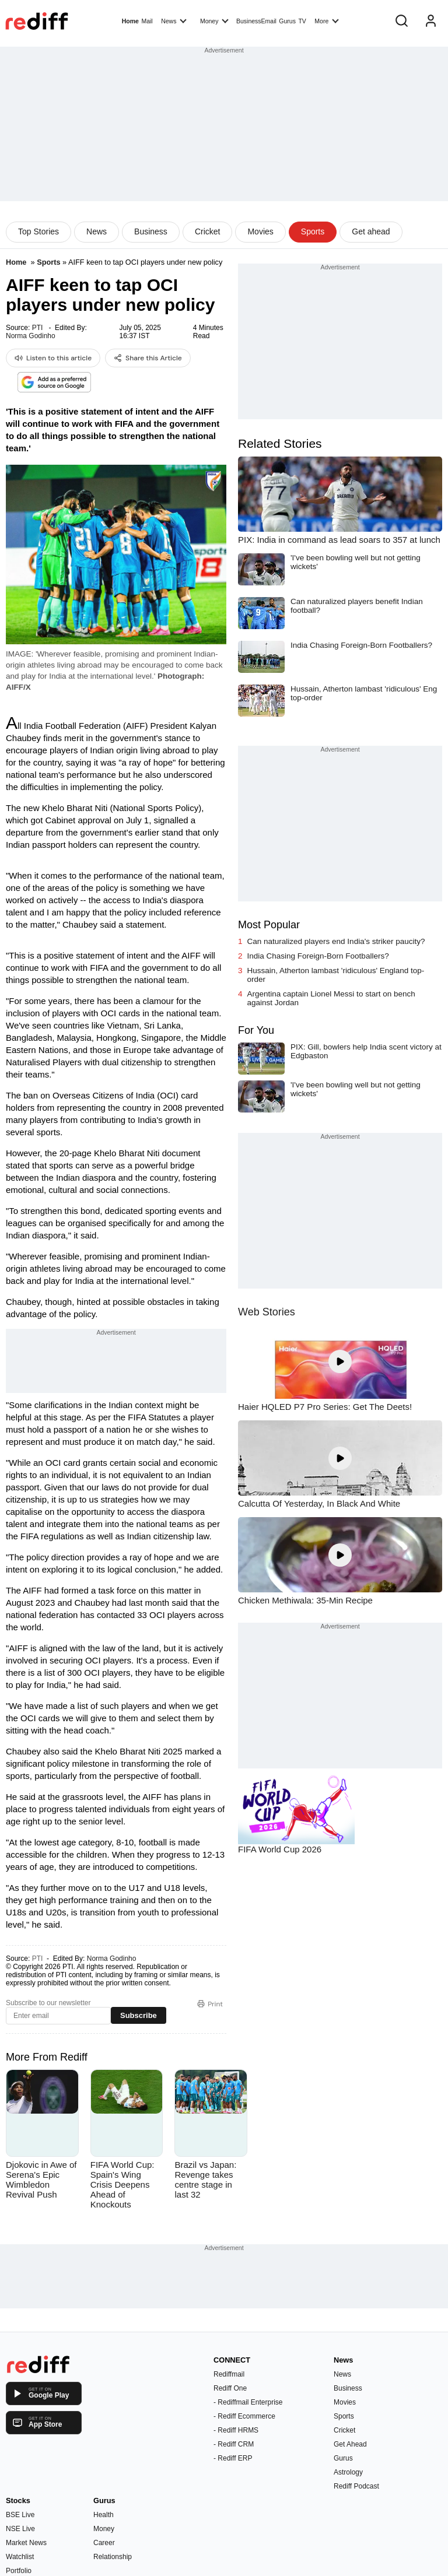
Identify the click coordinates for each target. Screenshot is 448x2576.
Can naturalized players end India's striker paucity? (336, 941)
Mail (146, 20)
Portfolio (19, 2571)
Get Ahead (350, 2444)
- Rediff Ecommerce (244, 2416)
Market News (26, 2543)
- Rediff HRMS (236, 2430)
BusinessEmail (256, 20)
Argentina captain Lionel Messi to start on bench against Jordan (331, 998)
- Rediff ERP (233, 2458)
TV (302, 20)
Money (214, 20)
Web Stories (266, 1312)
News (174, 20)
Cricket (207, 231)
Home (130, 20)
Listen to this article (53, 358)
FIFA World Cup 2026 (279, 1849)
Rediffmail (229, 2374)
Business (150, 231)
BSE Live (20, 2515)
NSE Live (20, 2529)
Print (210, 2004)
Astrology (348, 2472)
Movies (260, 231)
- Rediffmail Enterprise (248, 2402)
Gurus (287, 20)
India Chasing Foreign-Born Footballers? (318, 956)
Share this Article (148, 358)
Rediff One (230, 2388)
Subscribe (138, 2015)
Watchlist (20, 2557)
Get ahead (371, 231)
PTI (37, 328)
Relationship (112, 2557)
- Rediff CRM (234, 2444)
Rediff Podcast (356, 2486)
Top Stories (38, 231)
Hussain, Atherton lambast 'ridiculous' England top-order (336, 975)
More (326, 20)
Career (104, 2543)
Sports (312, 231)
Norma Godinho (30, 336)
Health (103, 2515)
